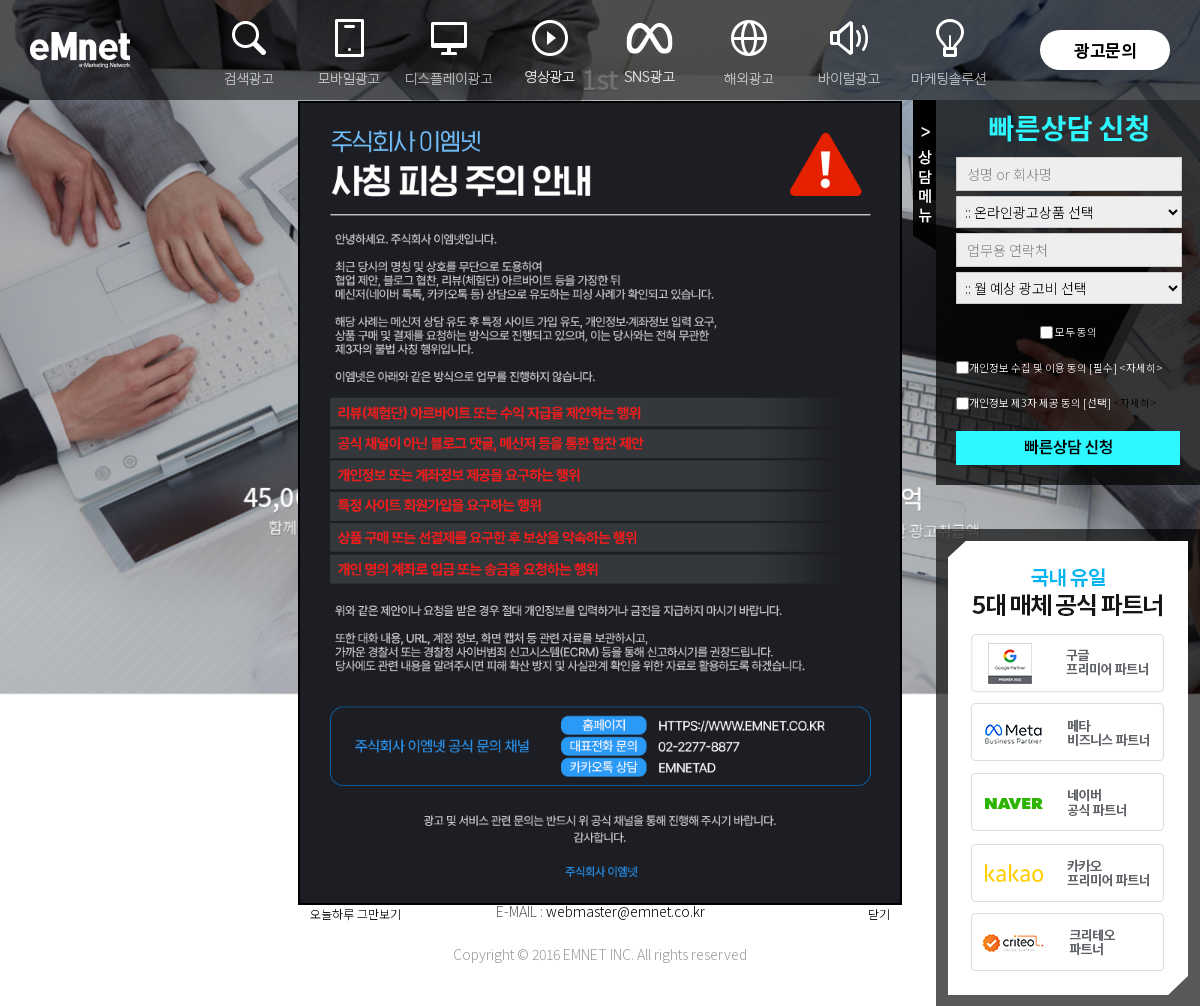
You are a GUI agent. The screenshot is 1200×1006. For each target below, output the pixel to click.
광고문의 (1105, 49)
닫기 (879, 913)
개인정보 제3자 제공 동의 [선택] (1040, 402)
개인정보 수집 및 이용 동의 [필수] (1043, 367)
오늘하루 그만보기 (355, 913)
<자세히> (1141, 367)
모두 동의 (1076, 331)
